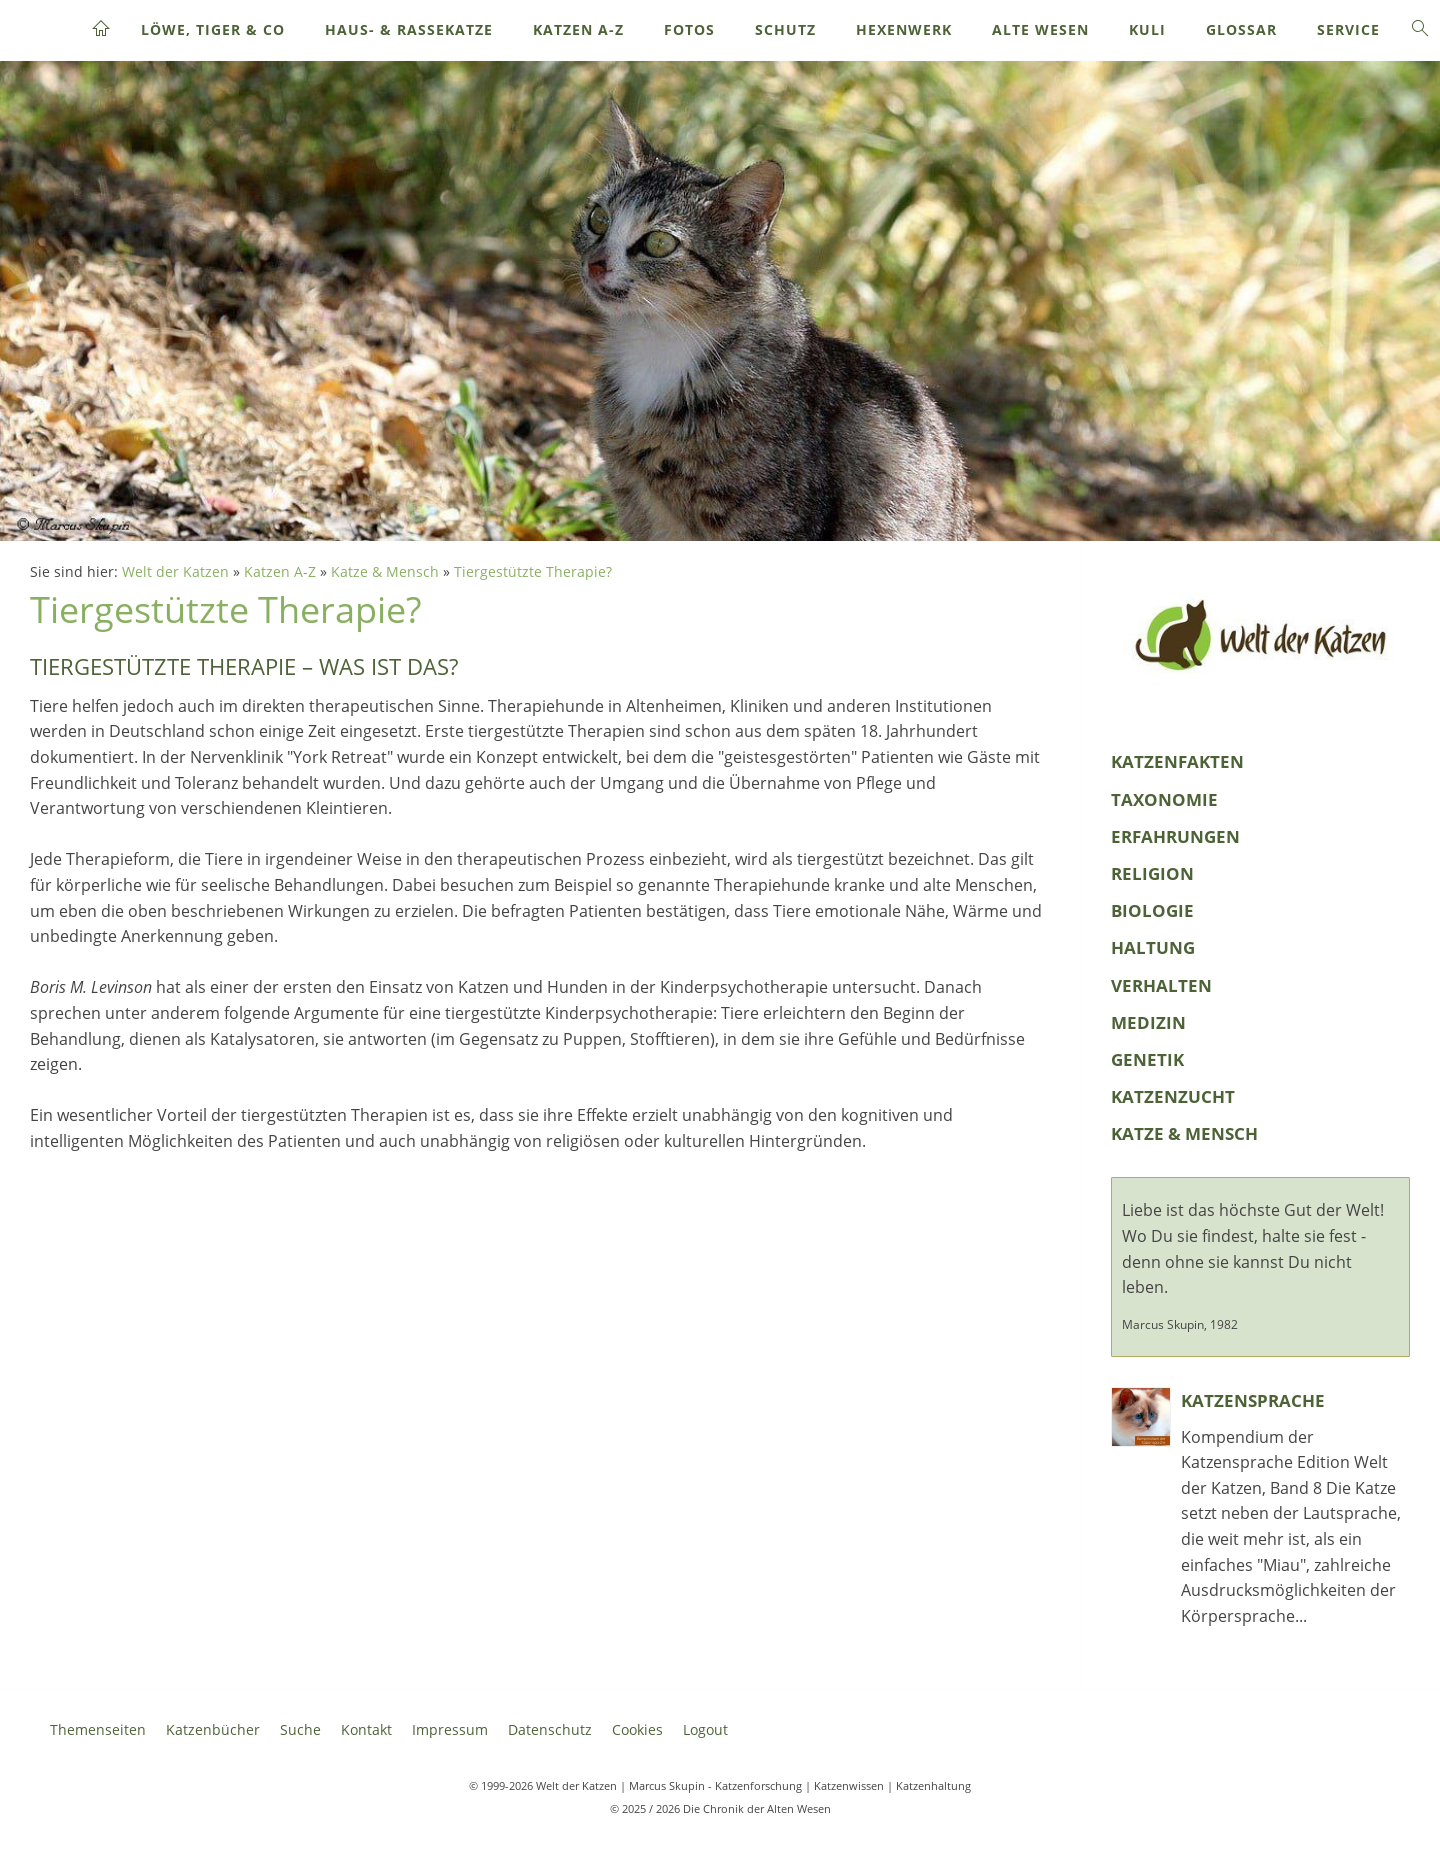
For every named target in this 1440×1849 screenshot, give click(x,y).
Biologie (1152, 910)
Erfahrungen (1175, 836)
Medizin (1148, 1022)
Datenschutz (550, 1729)
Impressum (450, 1729)
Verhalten (1161, 985)
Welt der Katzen (175, 571)
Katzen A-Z (280, 571)
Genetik (1147, 1059)
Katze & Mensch (385, 571)
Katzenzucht (1173, 1096)
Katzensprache (1253, 1400)
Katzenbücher (213, 1729)
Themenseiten (98, 1729)
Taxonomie (1164, 799)
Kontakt (366, 1729)
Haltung (1153, 947)
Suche (300, 1729)
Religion (1152, 873)
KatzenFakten (1177, 761)
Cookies (637, 1729)
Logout (705, 1729)
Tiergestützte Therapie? (533, 571)
